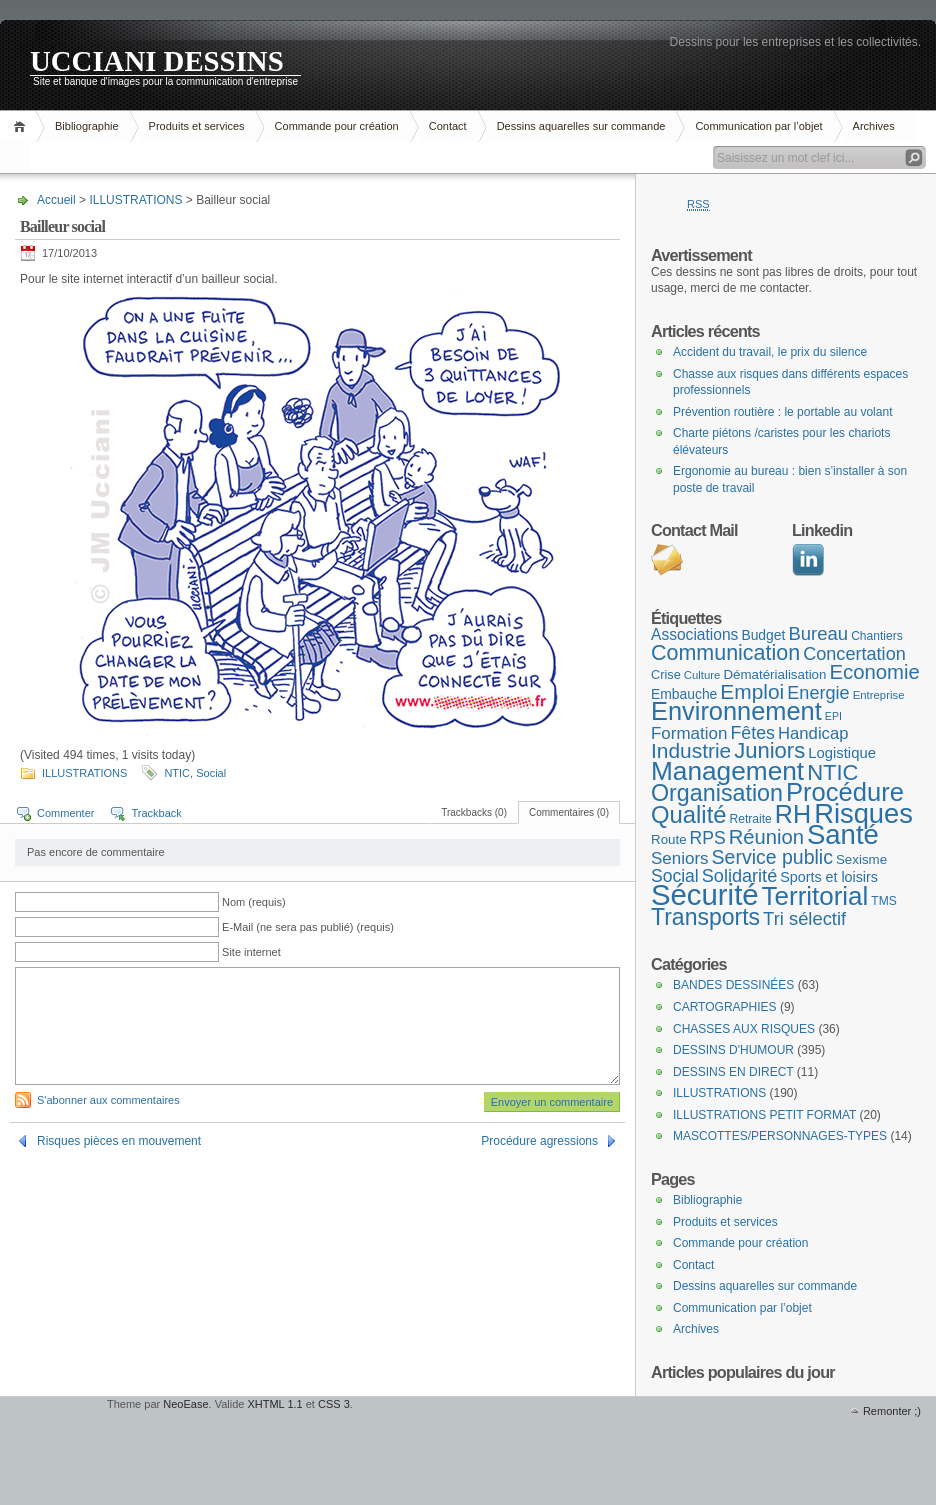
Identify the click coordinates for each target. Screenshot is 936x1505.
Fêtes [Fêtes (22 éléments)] (752, 733)
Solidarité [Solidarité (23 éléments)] (739, 876)
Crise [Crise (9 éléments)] (666, 674)
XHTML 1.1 (274, 1404)
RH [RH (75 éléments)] (793, 814)
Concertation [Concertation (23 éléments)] (854, 654)
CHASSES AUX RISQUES (744, 1029)
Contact (448, 126)
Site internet (251, 952)
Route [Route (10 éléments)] (669, 839)
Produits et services (197, 126)
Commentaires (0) (569, 812)
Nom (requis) (254, 902)
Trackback (156, 813)
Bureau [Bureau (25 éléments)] (818, 633)
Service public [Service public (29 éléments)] (772, 857)
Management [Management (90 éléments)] (727, 771)
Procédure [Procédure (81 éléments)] (845, 792)
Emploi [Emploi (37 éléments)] (752, 691)
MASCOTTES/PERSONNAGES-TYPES (780, 1136)
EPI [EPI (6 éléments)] (833, 716)
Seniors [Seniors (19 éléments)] (680, 858)
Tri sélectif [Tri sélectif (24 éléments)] (804, 918)
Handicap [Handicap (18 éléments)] (813, 733)
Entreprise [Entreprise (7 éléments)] (879, 695)
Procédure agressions (539, 1141)
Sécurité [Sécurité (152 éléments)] (705, 894)
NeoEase (185, 1404)
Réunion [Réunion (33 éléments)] (766, 837)
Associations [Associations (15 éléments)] (694, 634)
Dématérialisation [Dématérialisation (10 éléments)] (774, 674)
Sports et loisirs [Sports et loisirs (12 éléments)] (829, 877)
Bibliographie (87, 126)
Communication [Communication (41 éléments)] (725, 653)
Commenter (65, 813)
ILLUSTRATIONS (135, 200)
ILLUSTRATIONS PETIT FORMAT (764, 1115)
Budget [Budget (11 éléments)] (763, 635)
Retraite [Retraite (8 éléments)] (751, 819)
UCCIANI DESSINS (157, 60)
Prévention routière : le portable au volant (782, 412)
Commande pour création (337, 126)
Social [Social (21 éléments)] (675, 876)
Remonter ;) (892, 1411)
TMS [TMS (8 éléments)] (883, 901)
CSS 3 (334, 1404)
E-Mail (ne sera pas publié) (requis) (308, 927)
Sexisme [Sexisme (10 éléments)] (861, 859)
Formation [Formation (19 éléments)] (689, 733)
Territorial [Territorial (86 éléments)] (815, 896)
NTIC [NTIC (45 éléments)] (832, 772)
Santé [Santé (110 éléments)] (843, 834)
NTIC (177, 773)
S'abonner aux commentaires (108, 1100)
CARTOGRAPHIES (725, 1007)
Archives (874, 126)
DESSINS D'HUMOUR (733, 1050)
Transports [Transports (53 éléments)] (705, 917)
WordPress (51, 1425)
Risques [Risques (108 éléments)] (863, 813)
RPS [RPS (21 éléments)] (708, 838)
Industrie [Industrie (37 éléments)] (691, 750)
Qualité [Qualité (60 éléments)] (689, 814)
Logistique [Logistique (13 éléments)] (842, 753)
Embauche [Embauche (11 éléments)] (684, 694)
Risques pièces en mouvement (119, 1141)
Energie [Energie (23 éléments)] (818, 693)
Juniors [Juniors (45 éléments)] (769, 750)
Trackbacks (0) (474, 812)
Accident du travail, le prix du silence (770, 352)
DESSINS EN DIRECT (733, 1072)
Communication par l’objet (758, 126)
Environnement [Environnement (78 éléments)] (736, 711)
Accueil (22, 126)
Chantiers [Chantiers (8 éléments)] (877, 636)
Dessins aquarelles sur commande (581, 126)
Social (211, 773)
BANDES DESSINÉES (733, 985)
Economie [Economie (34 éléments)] (874, 672)
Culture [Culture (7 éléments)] (702, 675)
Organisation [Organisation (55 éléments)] (717, 793)
